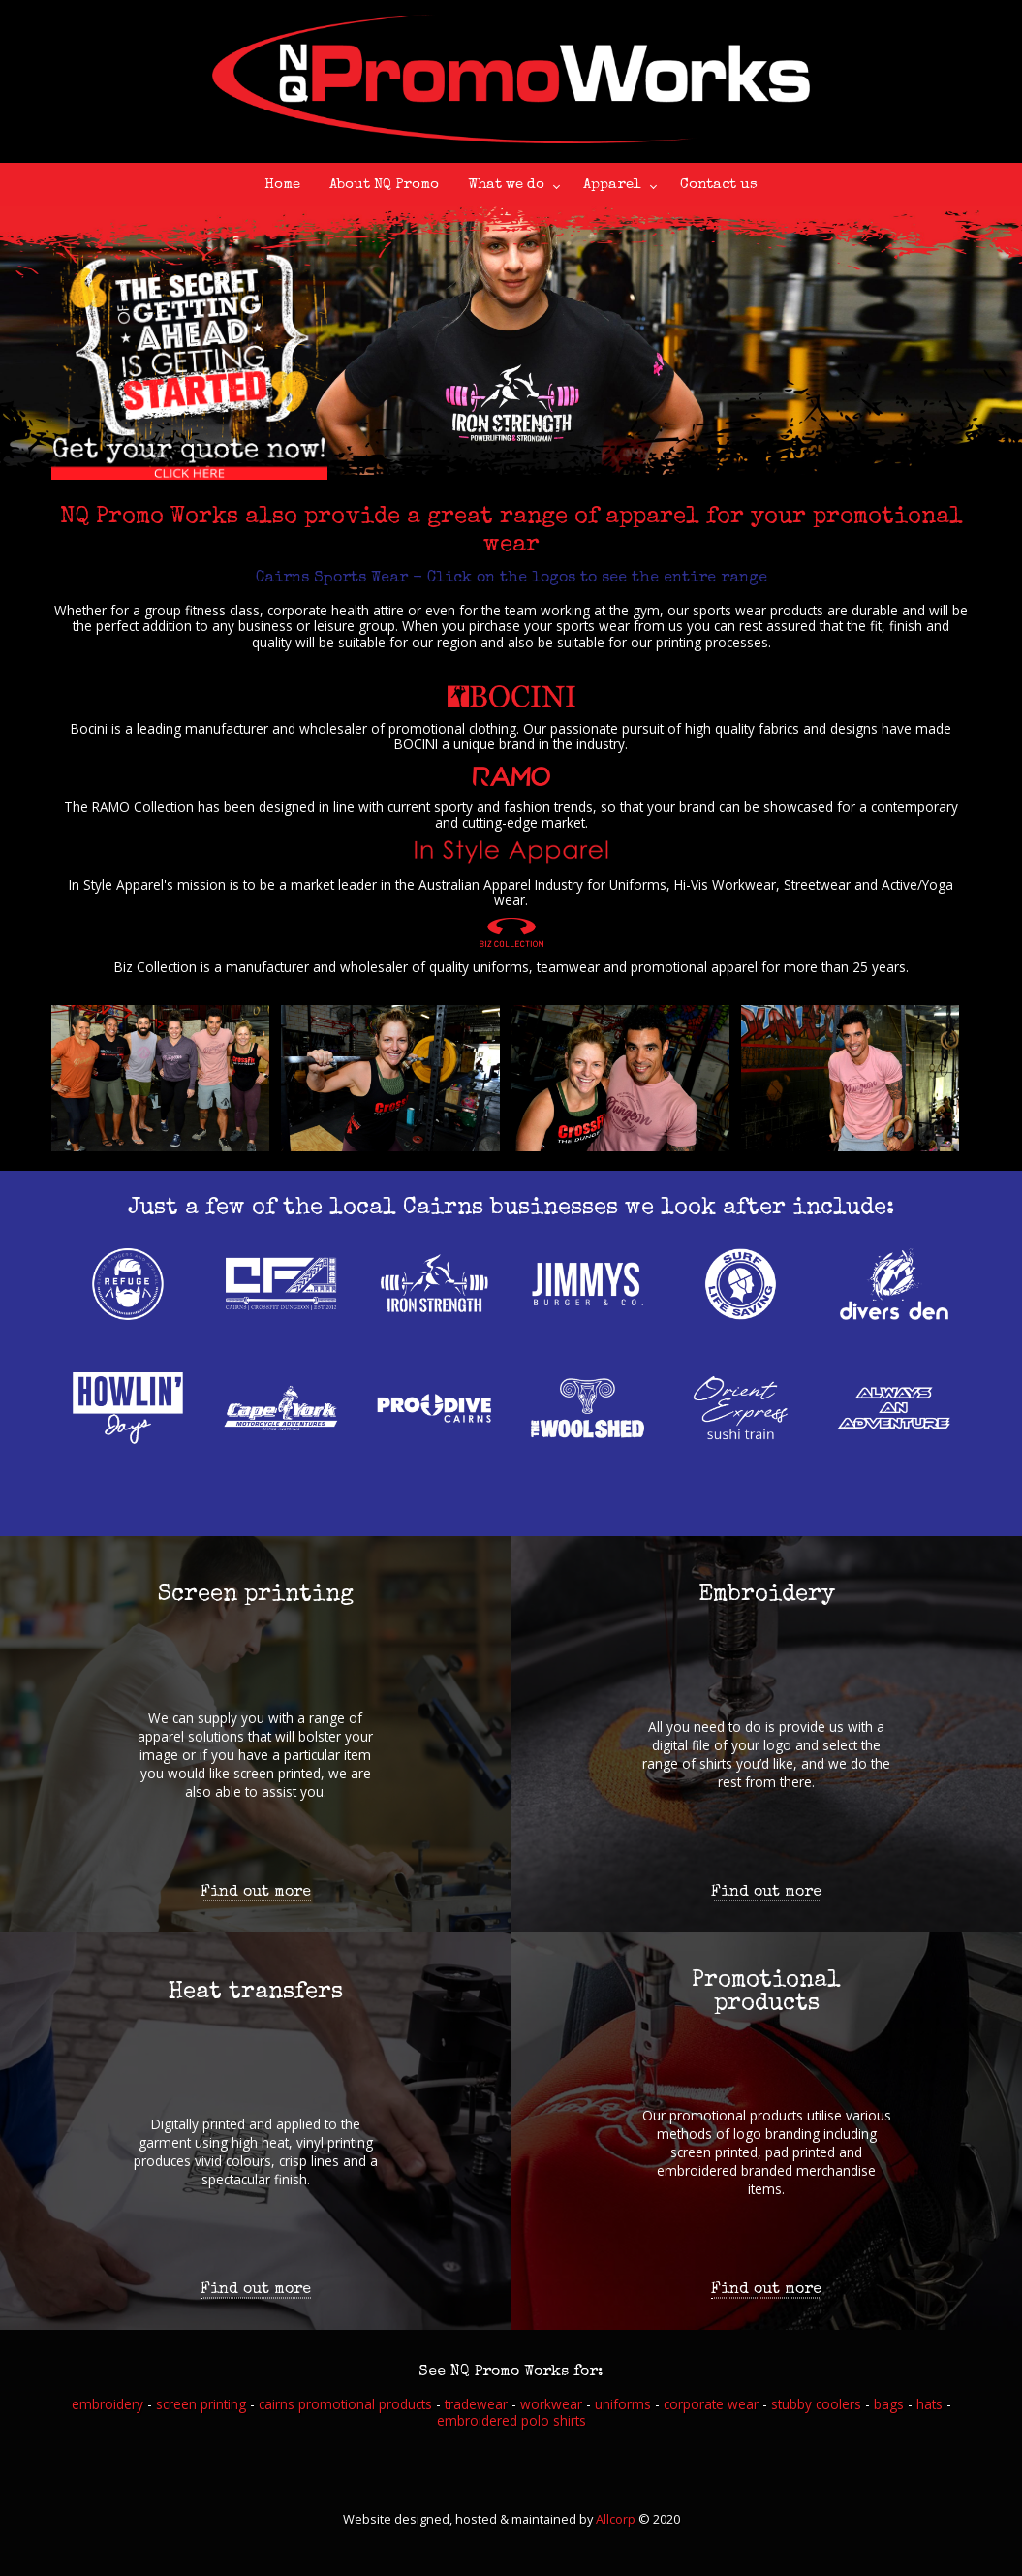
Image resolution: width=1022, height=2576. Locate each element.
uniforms (623, 2404)
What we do (506, 184)
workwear (551, 2404)
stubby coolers (816, 2404)
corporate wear (711, 2404)
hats (929, 2404)
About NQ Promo (384, 184)
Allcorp (615, 2519)
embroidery (107, 2404)
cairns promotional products (345, 2404)
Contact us (719, 184)
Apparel (612, 184)
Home (282, 184)
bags (889, 2404)
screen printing (201, 2404)
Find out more (256, 1893)
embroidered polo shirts (511, 2420)
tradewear (476, 2404)
